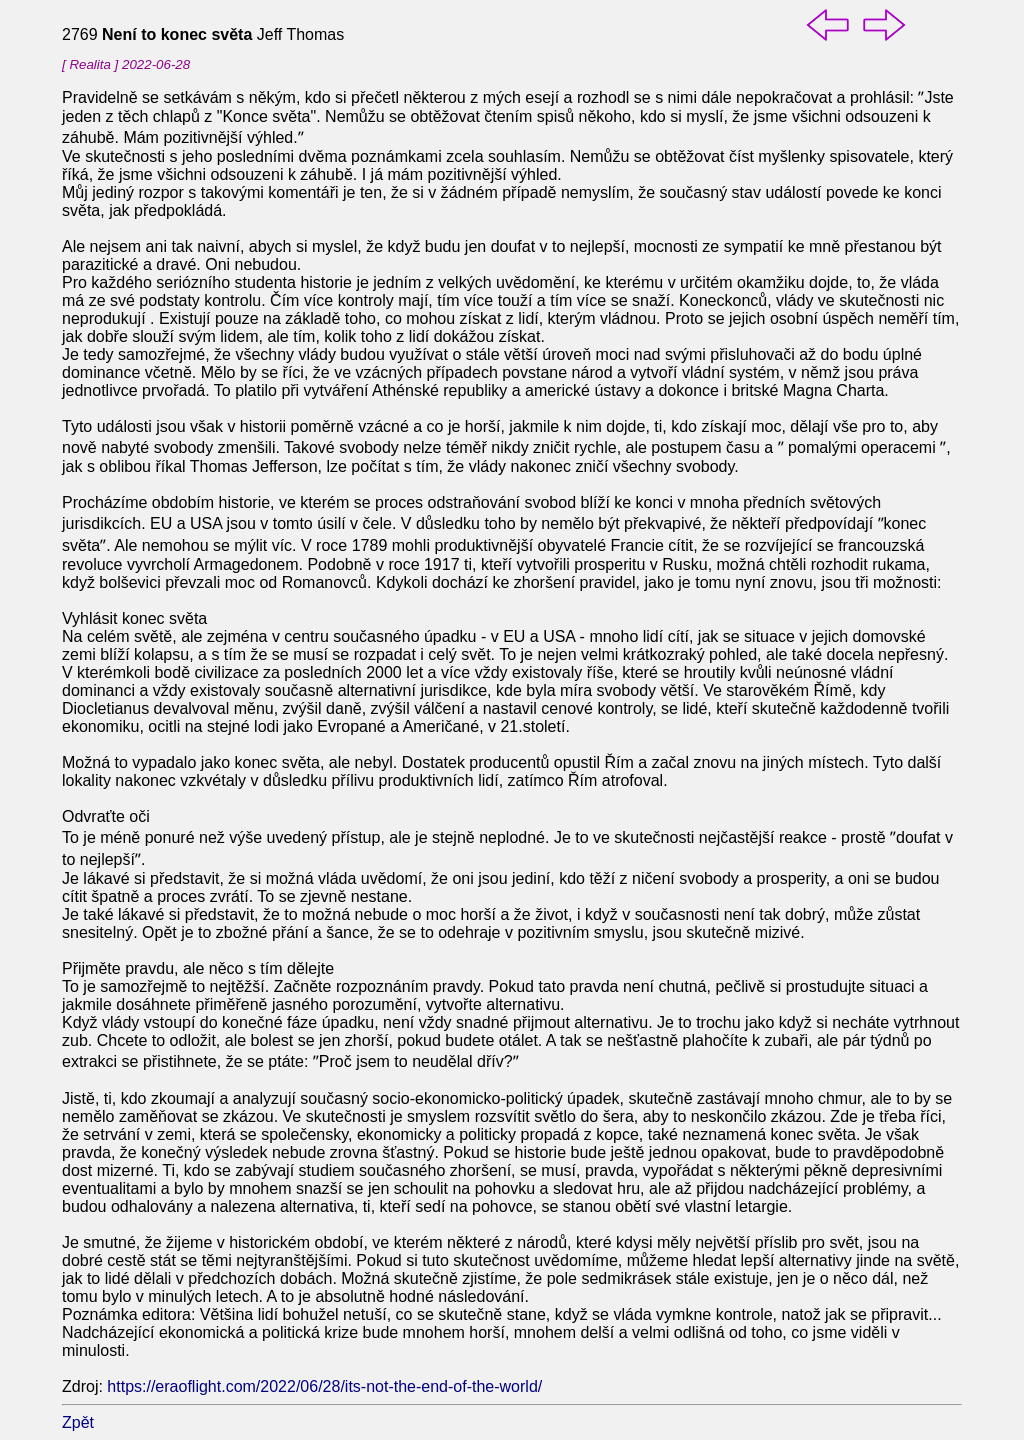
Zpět (78, 1422)
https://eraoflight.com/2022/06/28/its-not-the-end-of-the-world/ (324, 1386)
